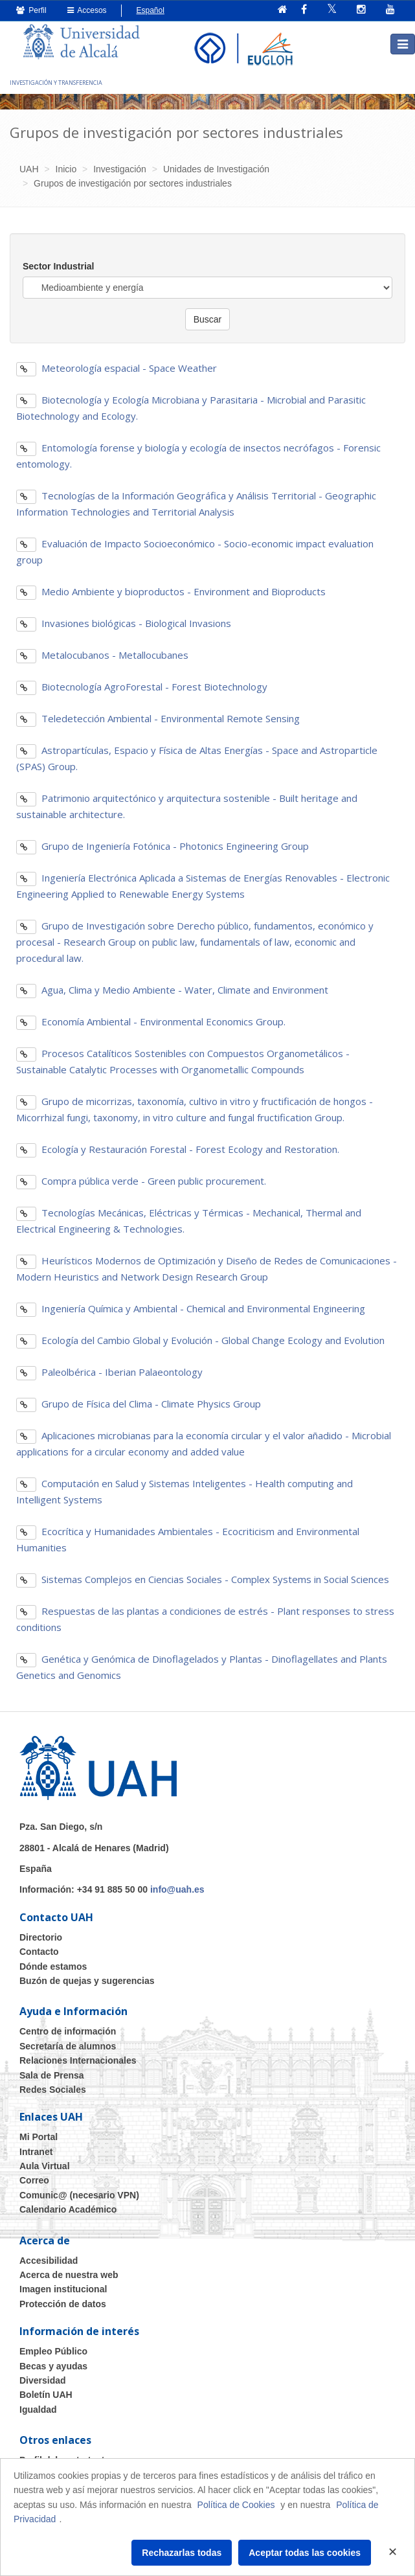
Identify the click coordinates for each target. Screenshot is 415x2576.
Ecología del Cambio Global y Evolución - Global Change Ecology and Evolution (200, 1340)
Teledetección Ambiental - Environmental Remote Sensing (158, 718)
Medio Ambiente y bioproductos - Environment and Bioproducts (171, 591)
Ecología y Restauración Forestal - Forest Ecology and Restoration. (177, 1149)
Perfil (31, 10)
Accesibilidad (48, 2260)
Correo (34, 2180)
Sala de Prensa (51, 2075)
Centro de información (67, 2031)
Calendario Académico (68, 2209)
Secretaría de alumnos (67, 2046)
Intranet (35, 2152)
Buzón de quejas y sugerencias (87, 1981)
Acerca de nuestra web (68, 2275)
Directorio (40, 1937)
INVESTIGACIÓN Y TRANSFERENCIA (56, 82)
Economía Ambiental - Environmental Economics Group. (151, 1021)
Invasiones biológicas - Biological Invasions (123, 623)
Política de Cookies (236, 2505)
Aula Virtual (44, 2166)
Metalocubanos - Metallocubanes (102, 654)
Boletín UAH (46, 2394)
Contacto (39, 1951)
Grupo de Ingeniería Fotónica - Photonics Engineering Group (162, 845)
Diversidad (42, 2380)
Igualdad (38, 2409)
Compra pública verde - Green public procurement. (141, 1180)
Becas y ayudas (53, 2366)
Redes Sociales (52, 2089)
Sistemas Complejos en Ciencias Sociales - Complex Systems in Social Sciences (202, 1579)
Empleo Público (53, 2351)
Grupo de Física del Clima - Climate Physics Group (138, 1403)
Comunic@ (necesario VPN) (79, 2195)
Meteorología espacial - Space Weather (116, 367)
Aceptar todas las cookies (305, 2553)
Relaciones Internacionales (78, 2060)
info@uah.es (177, 1889)
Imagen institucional (63, 2289)
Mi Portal (38, 2137)
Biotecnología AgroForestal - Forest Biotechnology (141, 686)
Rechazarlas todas (181, 2553)
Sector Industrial (58, 266)
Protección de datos (62, 2304)
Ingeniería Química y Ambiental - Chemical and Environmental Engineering (190, 1308)
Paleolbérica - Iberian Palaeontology (109, 1371)
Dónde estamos (53, 1966)
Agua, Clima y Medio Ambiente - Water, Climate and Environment (172, 989)
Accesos (87, 10)
